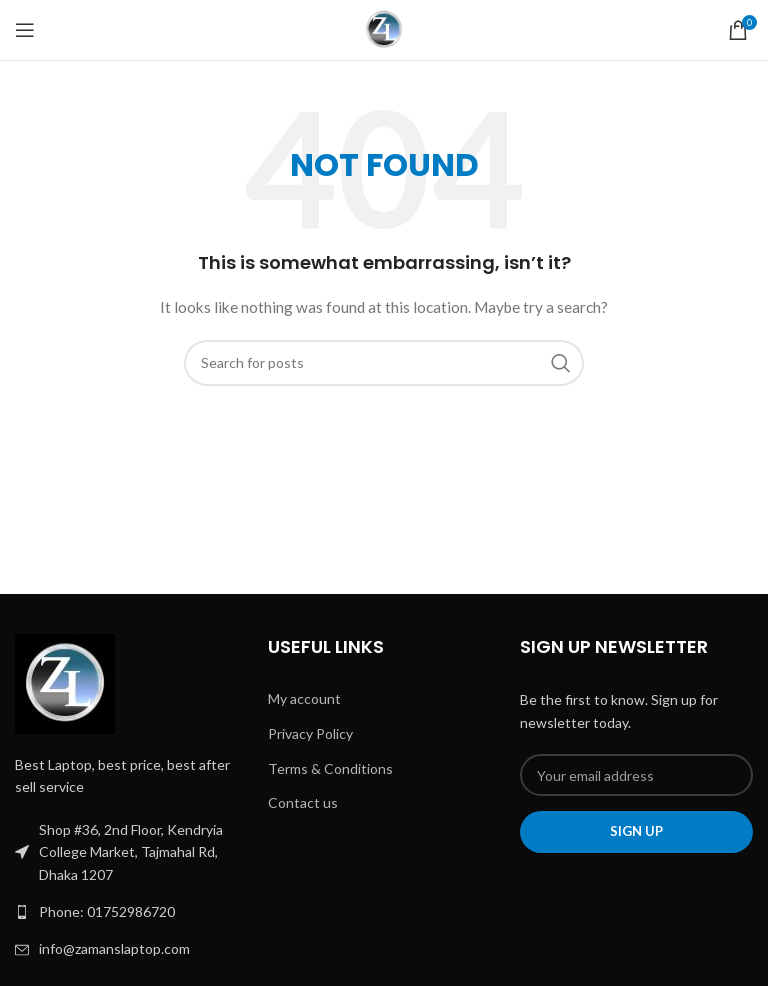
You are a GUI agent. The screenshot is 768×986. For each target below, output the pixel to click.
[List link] (131, 912)
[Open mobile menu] (25, 30)
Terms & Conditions (330, 768)
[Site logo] (384, 28)
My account (304, 698)
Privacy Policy (310, 733)
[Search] (384, 363)
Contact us (303, 802)
